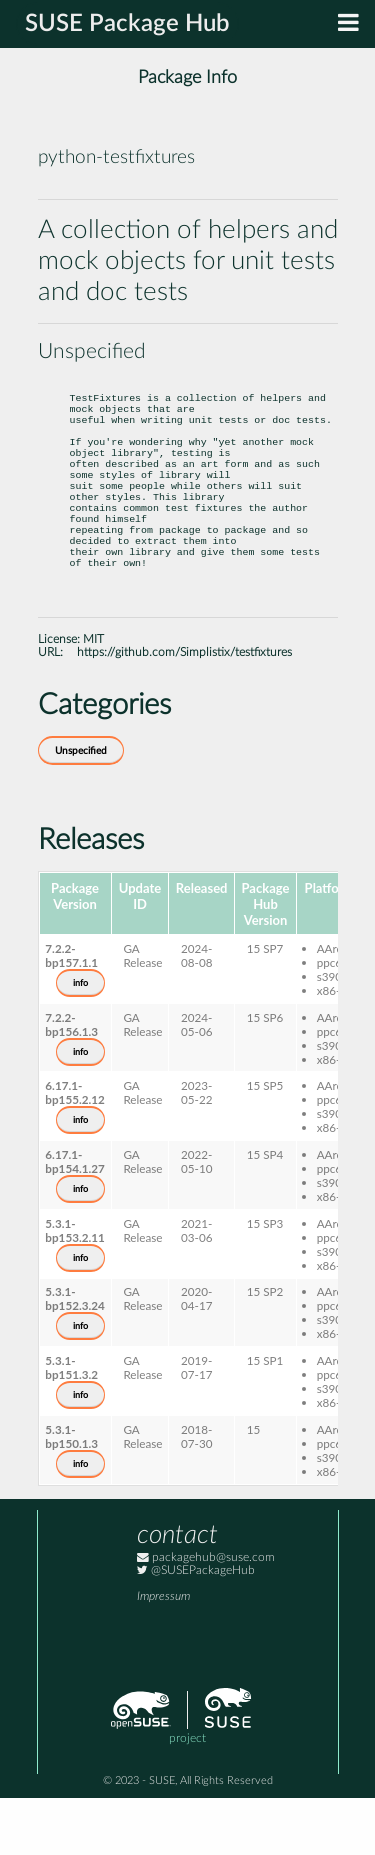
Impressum (163, 1653)
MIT (93, 696)
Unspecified (81, 808)
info (80, 1040)
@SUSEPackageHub (196, 1627)
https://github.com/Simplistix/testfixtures (184, 709)
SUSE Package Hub (127, 24)
